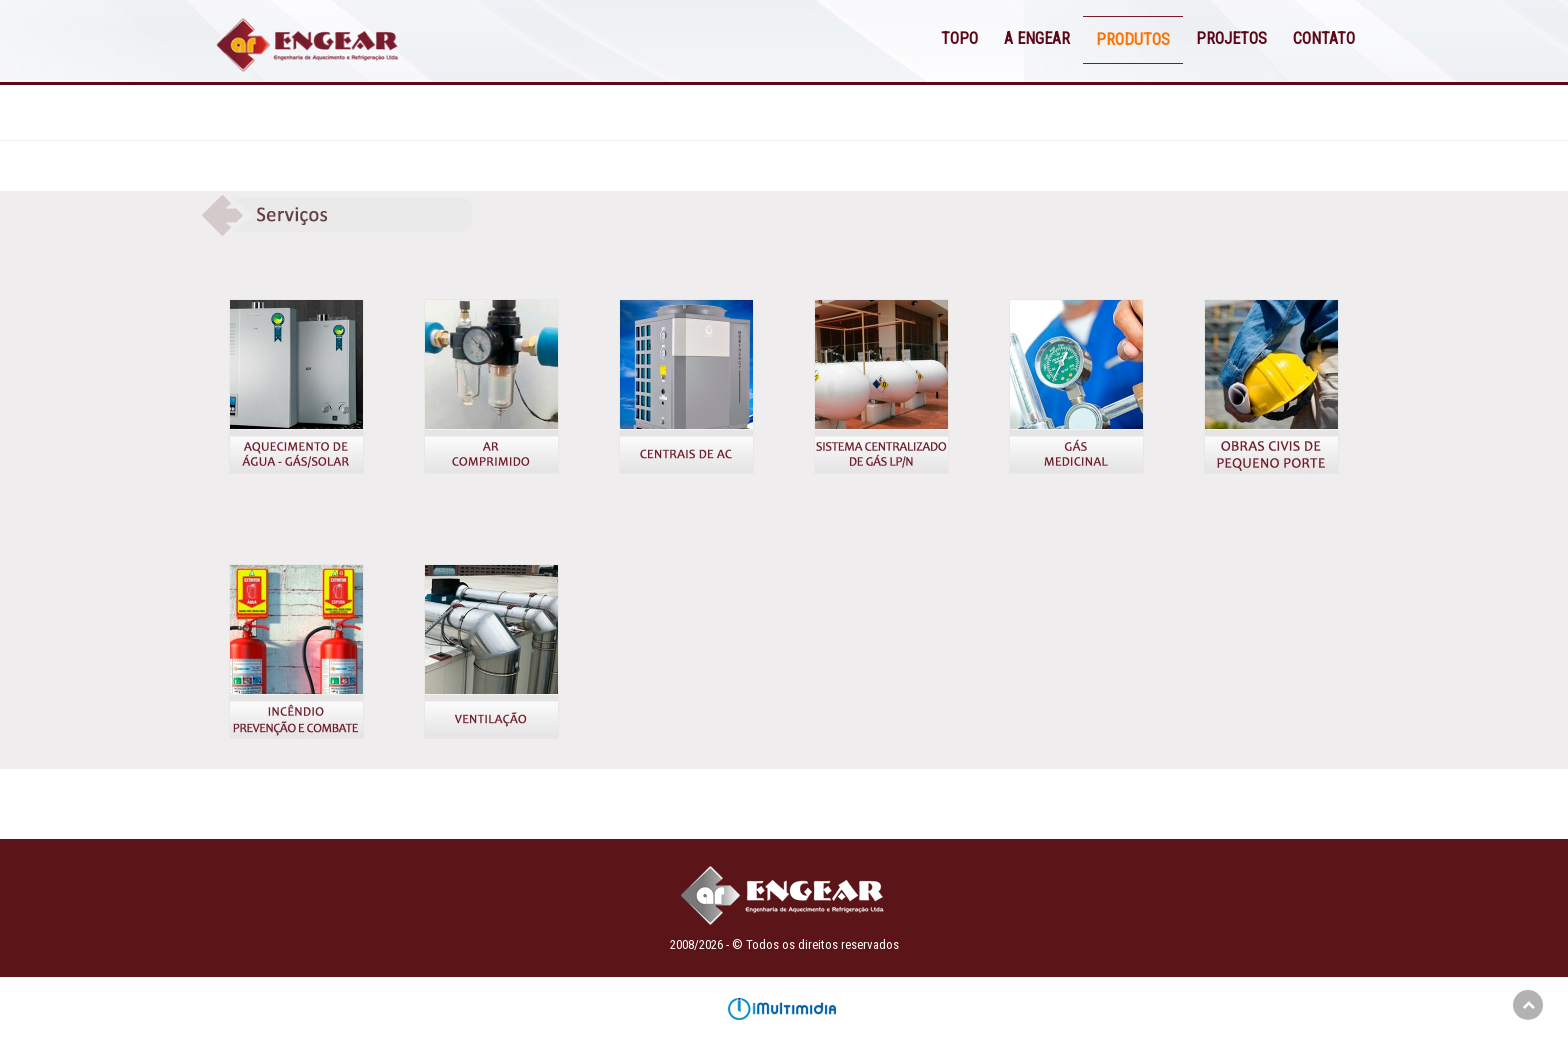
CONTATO (1324, 38)
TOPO (959, 38)
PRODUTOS (1133, 39)
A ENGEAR (1037, 38)
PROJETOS (1231, 38)
